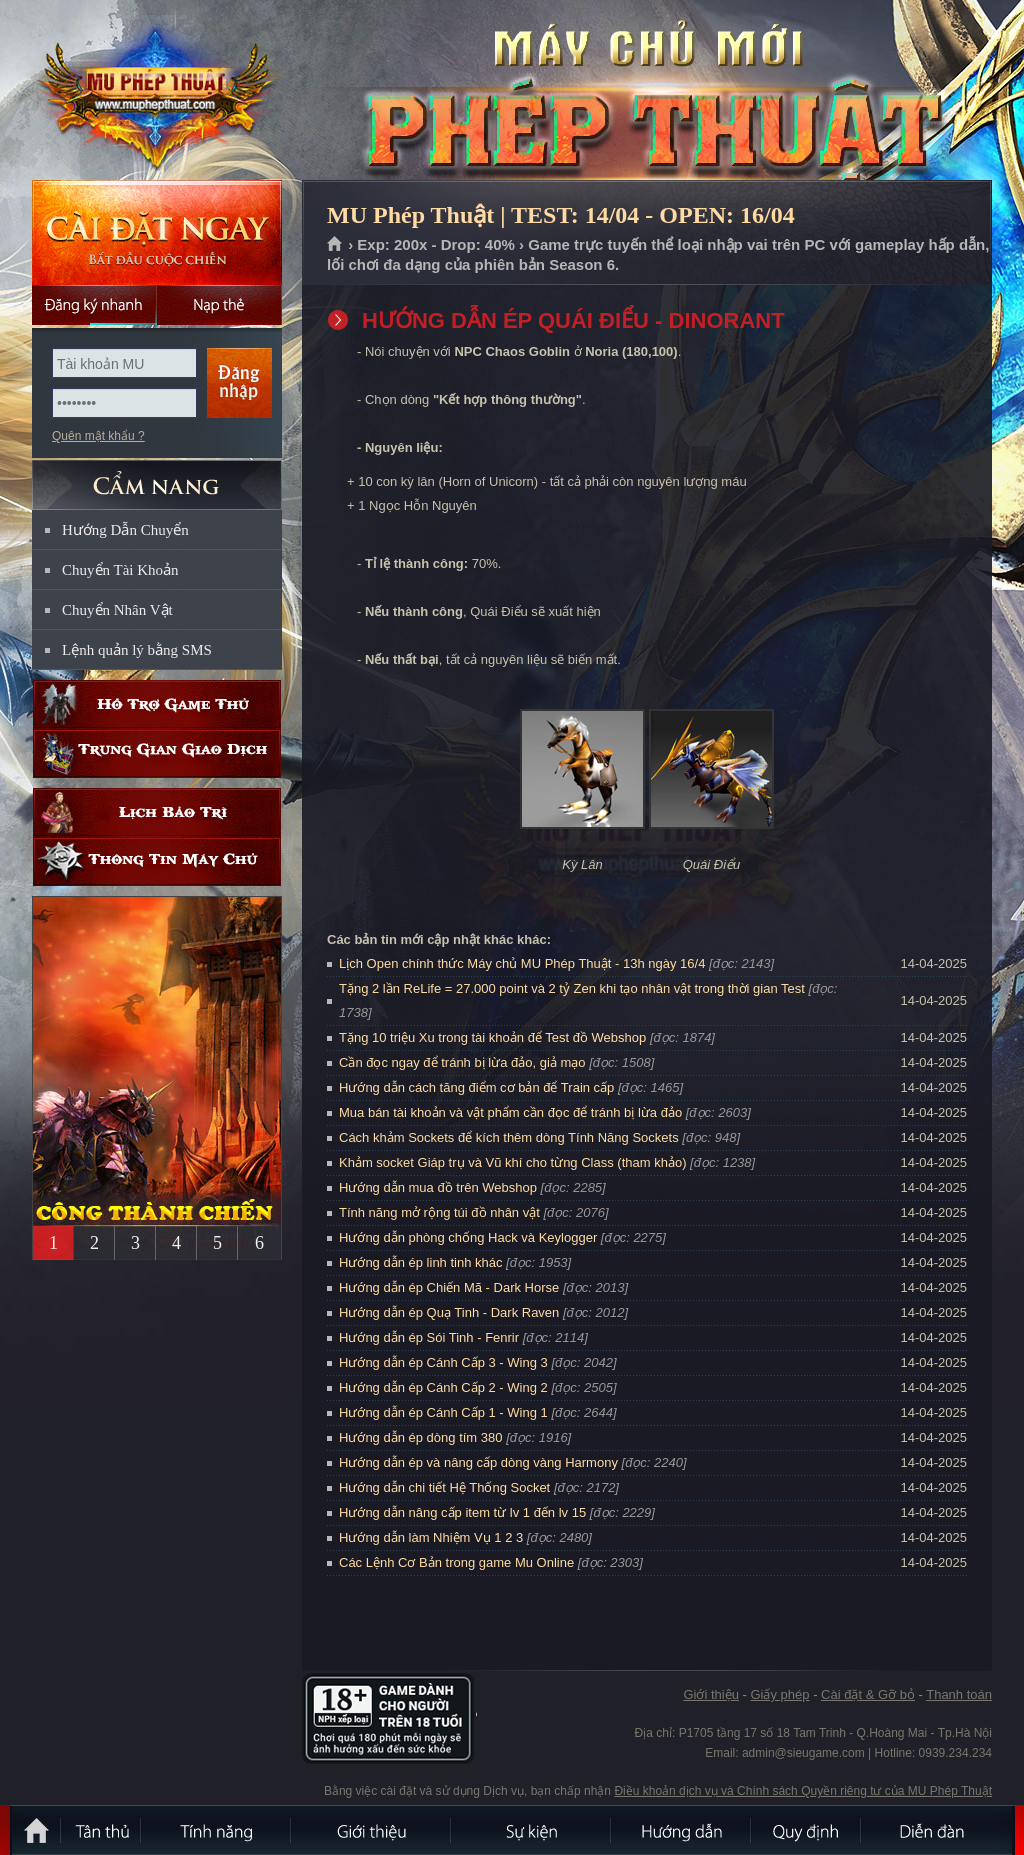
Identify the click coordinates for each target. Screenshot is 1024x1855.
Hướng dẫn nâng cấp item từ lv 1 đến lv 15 (462, 1512)
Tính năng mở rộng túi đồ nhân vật (439, 1212)
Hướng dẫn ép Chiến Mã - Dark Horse (449, 1287)
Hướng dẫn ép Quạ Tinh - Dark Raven (449, 1312)
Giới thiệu (710, 1694)
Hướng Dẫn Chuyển (125, 530)
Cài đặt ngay (157, 232)
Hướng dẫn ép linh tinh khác (420, 1262)
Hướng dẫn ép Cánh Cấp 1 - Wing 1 (443, 1412)
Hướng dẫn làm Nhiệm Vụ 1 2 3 (431, 1537)
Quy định (807, 1830)
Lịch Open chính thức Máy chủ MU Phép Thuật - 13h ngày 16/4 (522, 963)
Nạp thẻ (219, 305)
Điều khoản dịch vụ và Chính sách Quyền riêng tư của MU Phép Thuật (803, 1791)
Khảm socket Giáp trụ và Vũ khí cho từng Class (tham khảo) (512, 1162)
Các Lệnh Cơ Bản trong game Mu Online (456, 1562)
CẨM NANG (157, 476)
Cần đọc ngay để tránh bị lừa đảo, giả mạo (462, 1062)
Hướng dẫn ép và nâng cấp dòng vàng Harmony (478, 1462)
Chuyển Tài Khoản (120, 570)
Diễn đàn (937, 1830)
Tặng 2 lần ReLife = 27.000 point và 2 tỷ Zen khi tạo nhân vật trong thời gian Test (572, 988)
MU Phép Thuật (156, 91)
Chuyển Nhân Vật (117, 610)
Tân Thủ (102, 1830)
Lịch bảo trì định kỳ (157, 812)
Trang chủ (335, 245)
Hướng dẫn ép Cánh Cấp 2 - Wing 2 (443, 1387)
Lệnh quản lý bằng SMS (137, 650)
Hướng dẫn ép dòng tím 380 (421, 1437)
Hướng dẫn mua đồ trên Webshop (438, 1187)
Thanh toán (959, 1694)
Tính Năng (217, 1830)
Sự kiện (532, 1830)
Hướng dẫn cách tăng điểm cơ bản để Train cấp (476, 1087)
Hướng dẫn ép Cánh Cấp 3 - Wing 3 (443, 1362)
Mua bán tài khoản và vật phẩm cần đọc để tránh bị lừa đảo (510, 1112)
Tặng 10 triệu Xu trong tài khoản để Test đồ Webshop (492, 1037)
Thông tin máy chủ (157, 861)
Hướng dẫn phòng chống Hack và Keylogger (470, 1237)
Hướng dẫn (682, 1830)
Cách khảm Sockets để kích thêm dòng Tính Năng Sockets (510, 1137)
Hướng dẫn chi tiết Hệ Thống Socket (444, 1487)
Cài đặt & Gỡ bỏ (868, 1694)
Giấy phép (779, 1694)
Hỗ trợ (157, 704)
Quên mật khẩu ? (98, 436)
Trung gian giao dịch (157, 753)
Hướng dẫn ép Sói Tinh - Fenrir (429, 1337)
